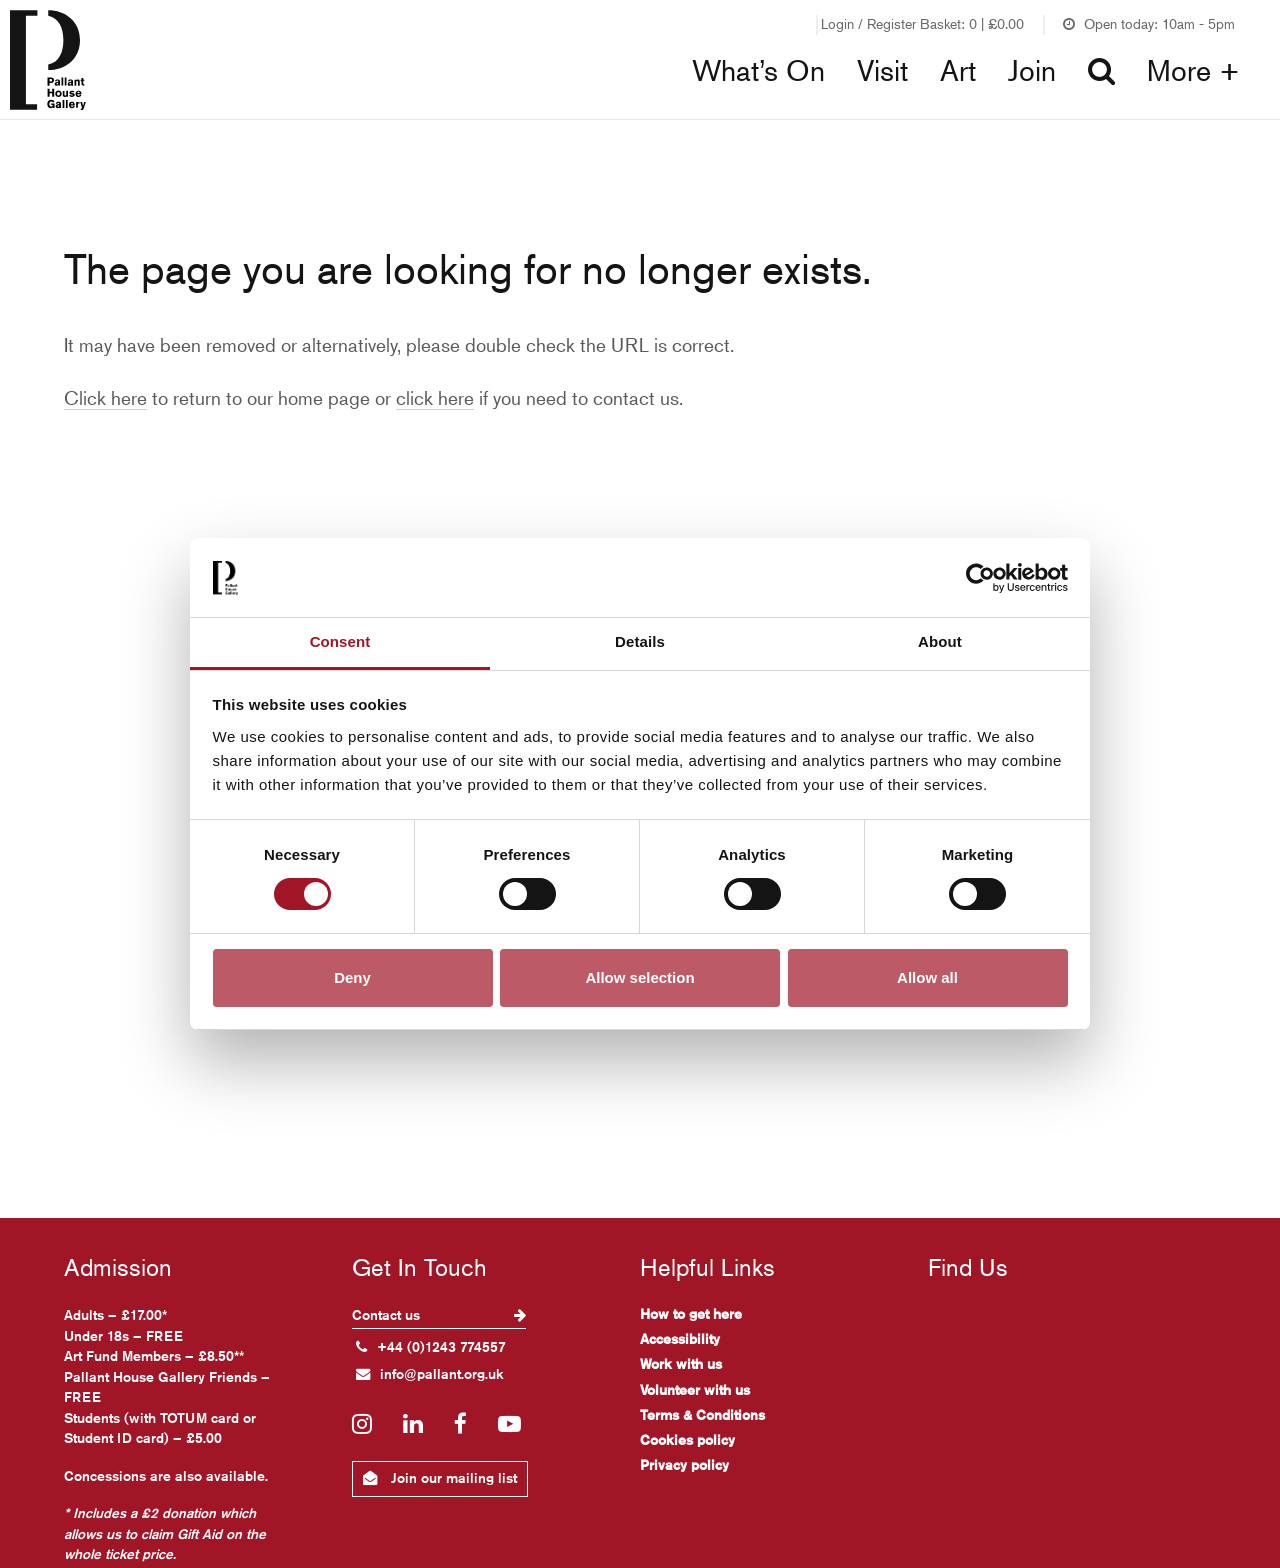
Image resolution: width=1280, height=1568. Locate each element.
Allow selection (639, 977)
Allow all (927, 977)
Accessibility (680, 1339)
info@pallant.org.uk (430, 1374)
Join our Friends (750, 23)
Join (1032, 71)
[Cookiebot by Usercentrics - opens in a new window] (980, 578)
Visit (882, 71)
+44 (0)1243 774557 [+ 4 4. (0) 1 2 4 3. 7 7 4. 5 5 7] (431, 1347)
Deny (352, 977)
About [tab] (940, 641)
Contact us (439, 1315)
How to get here (691, 1314)
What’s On (758, 71)
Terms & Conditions (702, 1415)
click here (435, 397)
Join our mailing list (440, 1478)
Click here (105, 397)
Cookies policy (687, 1440)
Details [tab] (640, 641)
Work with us (681, 1364)
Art (958, 71)
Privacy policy (684, 1465)
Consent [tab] (340, 641)
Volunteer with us (695, 1390)
